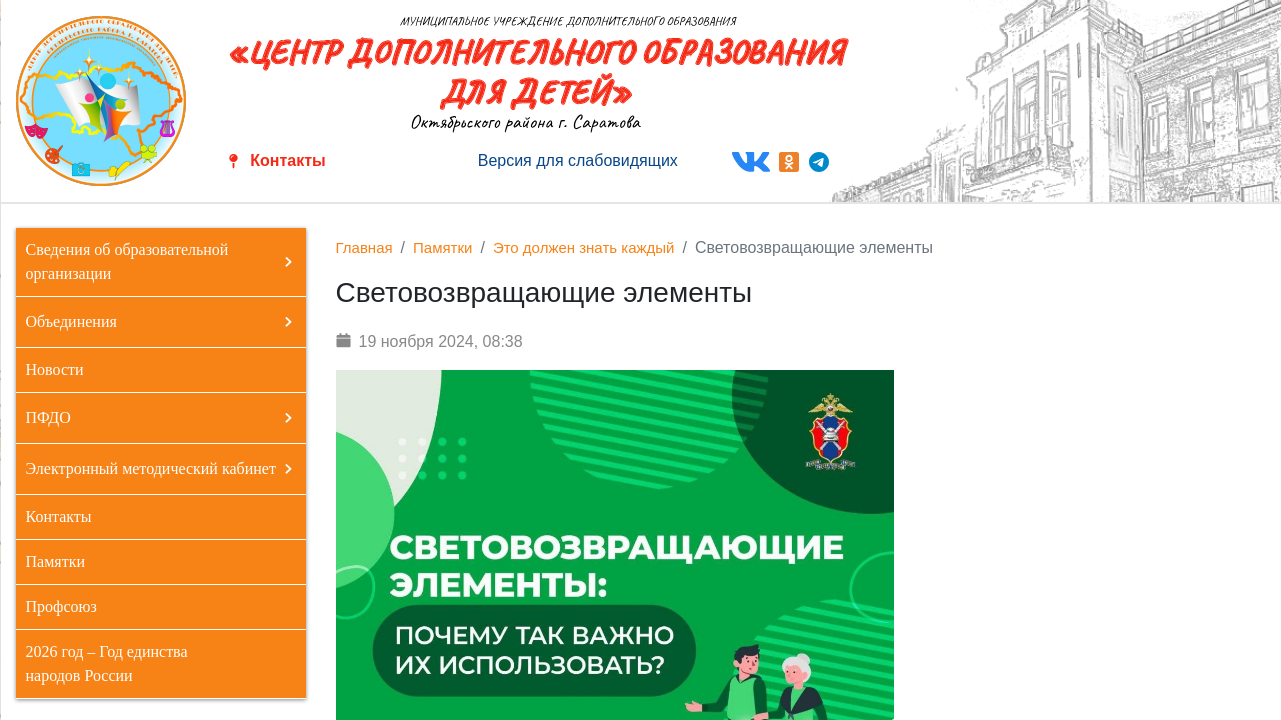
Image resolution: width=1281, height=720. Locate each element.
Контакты (287, 160)
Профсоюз (61, 606)
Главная (364, 247)
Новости (55, 369)
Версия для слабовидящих (578, 160)
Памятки (55, 561)
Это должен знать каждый (584, 247)
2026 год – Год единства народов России (107, 663)
